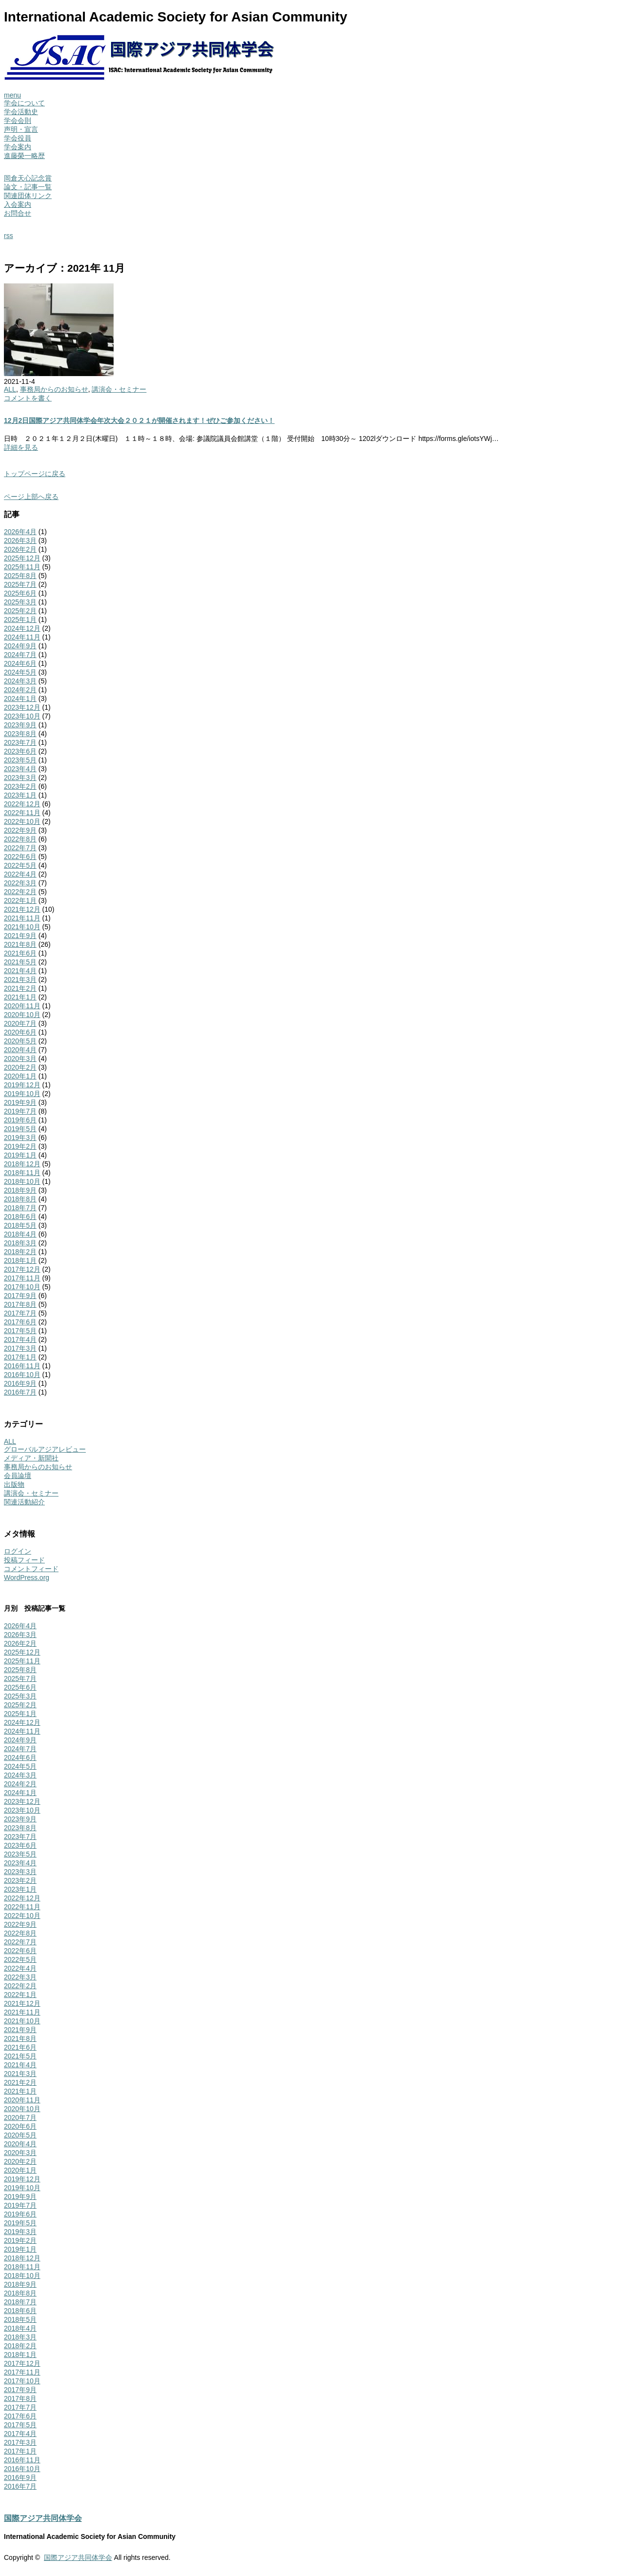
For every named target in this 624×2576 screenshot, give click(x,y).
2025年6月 (20, 593)
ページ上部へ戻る (31, 496)
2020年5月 (20, 1041)
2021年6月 (20, 953)
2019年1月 (20, 1155)
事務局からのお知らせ (54, 389)
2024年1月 (20, 698)
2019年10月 (22, 1094)
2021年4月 (20, 971)
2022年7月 (20, 848)
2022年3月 (20, 883)
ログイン (17, 1551)
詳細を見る (21, 447)
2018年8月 (20, 1199)
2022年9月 (20, 830)
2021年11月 (22, 918)
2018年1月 (20, 1260)
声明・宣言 (21, 129)
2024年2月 (20, 690)
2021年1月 (20, 997)
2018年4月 (20, 1234)
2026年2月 (20, 549)
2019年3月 (20, 1137)
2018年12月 (22, 1164)
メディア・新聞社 (31, 1458)
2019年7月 (20, 1111)
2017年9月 (20, 1295)
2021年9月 (20, 935)
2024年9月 (20, 646)
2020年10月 (22, 1014)
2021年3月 (20, 979)
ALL (10, 389)
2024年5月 (20, 672)
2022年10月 (22, 821)
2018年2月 (20, 1252)
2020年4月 (20, 1050)
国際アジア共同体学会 (43, 2518)
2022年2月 (20, 892)
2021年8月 (20, 944)
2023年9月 (20, 725)
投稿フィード (24, 1560)
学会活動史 (21, 112)
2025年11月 (22, 567)
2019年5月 (20, 1129)
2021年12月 (22, 909)
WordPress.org (26, 1577)
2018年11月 (22, 1173)
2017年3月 (20, 1348)
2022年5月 (20, 865)
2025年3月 (20, 602)
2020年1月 (20, 1076)
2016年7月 (20, 1392)
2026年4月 (20, 532)
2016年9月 (20, 1383)
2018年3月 (20, 1243)
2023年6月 (20, 751)
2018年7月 (20, 1208)
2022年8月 (20, 839)
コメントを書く (28, 398)
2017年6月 (20, 1322)
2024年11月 (22, 637)
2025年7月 (20, 584)
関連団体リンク (28, 196)
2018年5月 (20, 1225)
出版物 (14, 1484)
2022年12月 (22, 804)
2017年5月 (20, 1331)
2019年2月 (20, 1146)
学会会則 (17, 120)
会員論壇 (17, 1475)
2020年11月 (22, 1006)
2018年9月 (20, 1190)
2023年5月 (20, 760)
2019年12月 (22, 1085)
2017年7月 (20, 1313)
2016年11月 (22, 1366)
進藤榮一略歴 (24, 156)
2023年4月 (20, 769)
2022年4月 (20, 874)
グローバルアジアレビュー (45, 1449)
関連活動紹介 (24, 1502)
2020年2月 (20, 1067)
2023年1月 (20, 795)
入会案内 (17, 204)
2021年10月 (22, 927)
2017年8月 (20, 1304)
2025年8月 (20, 575)
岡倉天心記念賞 (28, 178)
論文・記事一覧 (28, 187)
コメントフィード (31, 1569)
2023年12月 (22, 707)
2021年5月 (20, 962)
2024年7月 (20, 655)
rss (8, 236)
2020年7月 (20, 1023)
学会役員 (17, 138)
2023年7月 (20, 742)
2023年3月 (20, 777)
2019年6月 (20, 1120)
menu (12, 95)
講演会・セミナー (119, 389)
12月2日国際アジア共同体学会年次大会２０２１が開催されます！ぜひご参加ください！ (139, 420)
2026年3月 (20, 540)
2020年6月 (20, 1032)
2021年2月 (20, 988)
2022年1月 (20, 900)
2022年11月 (22, 813)
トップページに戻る (34, 474)
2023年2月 (20, 786)
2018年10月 (22, 1181)
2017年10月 (22, 1287)
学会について (24, 103)
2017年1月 (20, 1357)
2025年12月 (22, 558)
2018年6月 (20, 1216)
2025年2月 (20, 611)
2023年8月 (20, 734)
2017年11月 (22, 1278)
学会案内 (17, 147)
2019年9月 (20, 1102)
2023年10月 (22, 716)
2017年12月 (22, 1269)
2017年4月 (20, 1339)
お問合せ (17, 213)
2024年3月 (20, 681)
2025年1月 (20, 619)
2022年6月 (20, 856)
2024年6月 (20, 663)
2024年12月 (22, 628)
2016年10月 (22, 1374)
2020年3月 (20, 1058)
